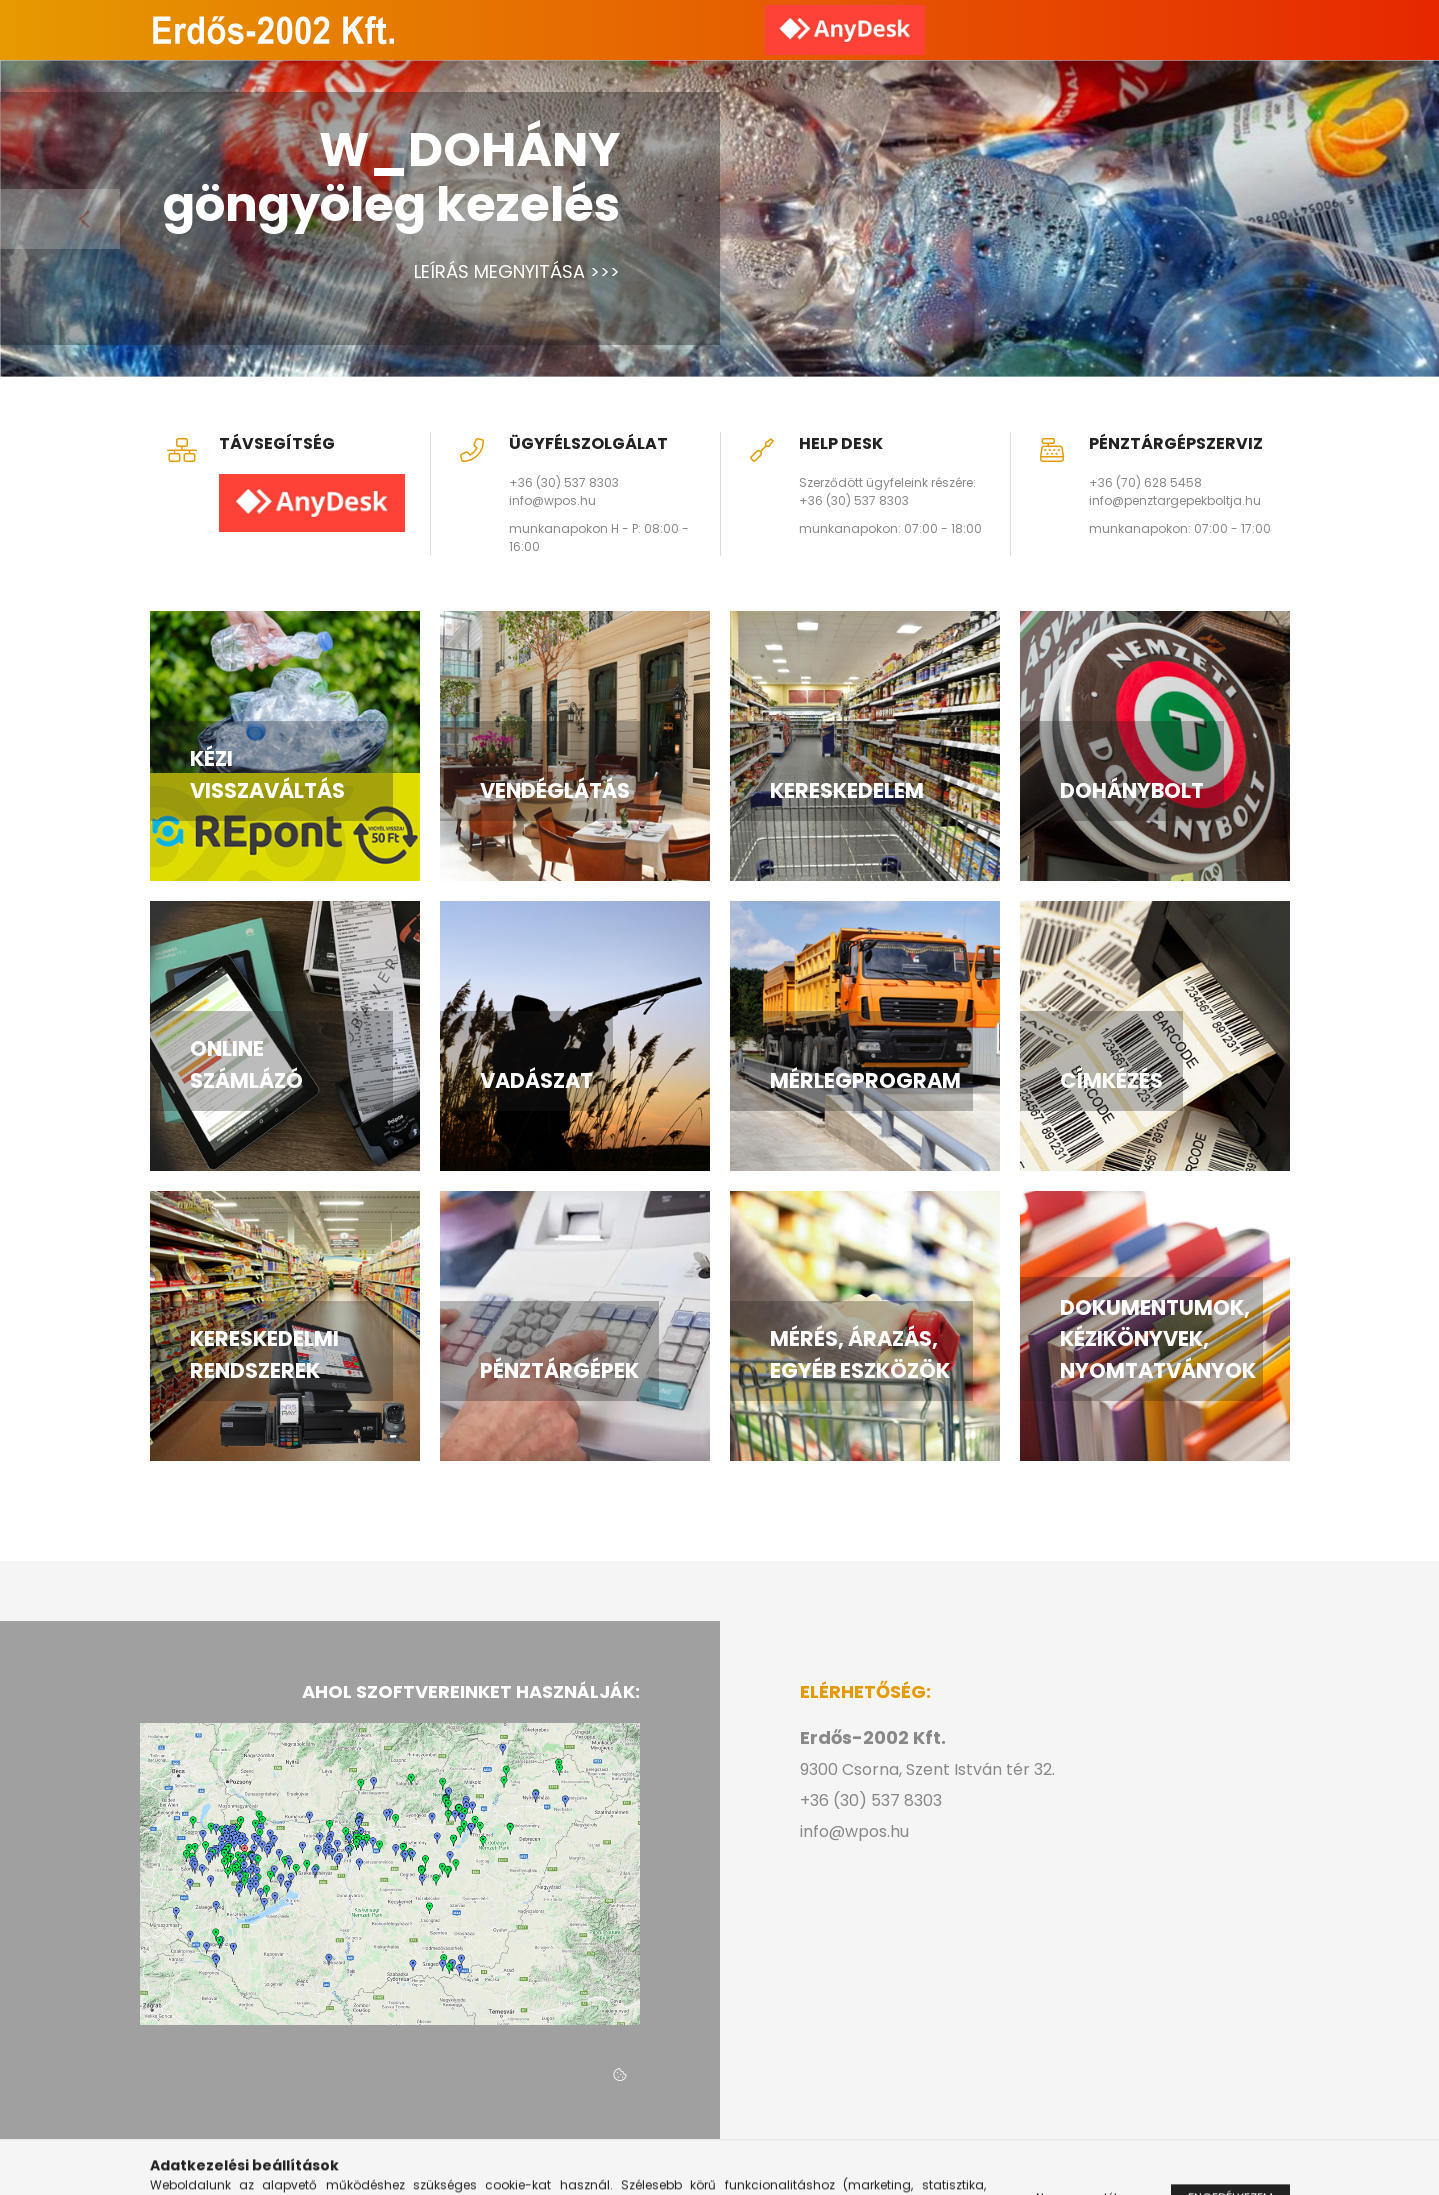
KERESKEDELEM (847, 790)
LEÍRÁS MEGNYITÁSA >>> (517, 271)
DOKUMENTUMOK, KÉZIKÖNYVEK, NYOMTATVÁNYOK (1158, 1339)
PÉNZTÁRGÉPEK (559, 1370)
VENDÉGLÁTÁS (555, 790)
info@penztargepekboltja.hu (1175, 500)
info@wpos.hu (552, 500)
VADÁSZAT (536, 1080)
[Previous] (60, 219)
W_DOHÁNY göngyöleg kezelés (391, 177)
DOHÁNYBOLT (1132, 790)
